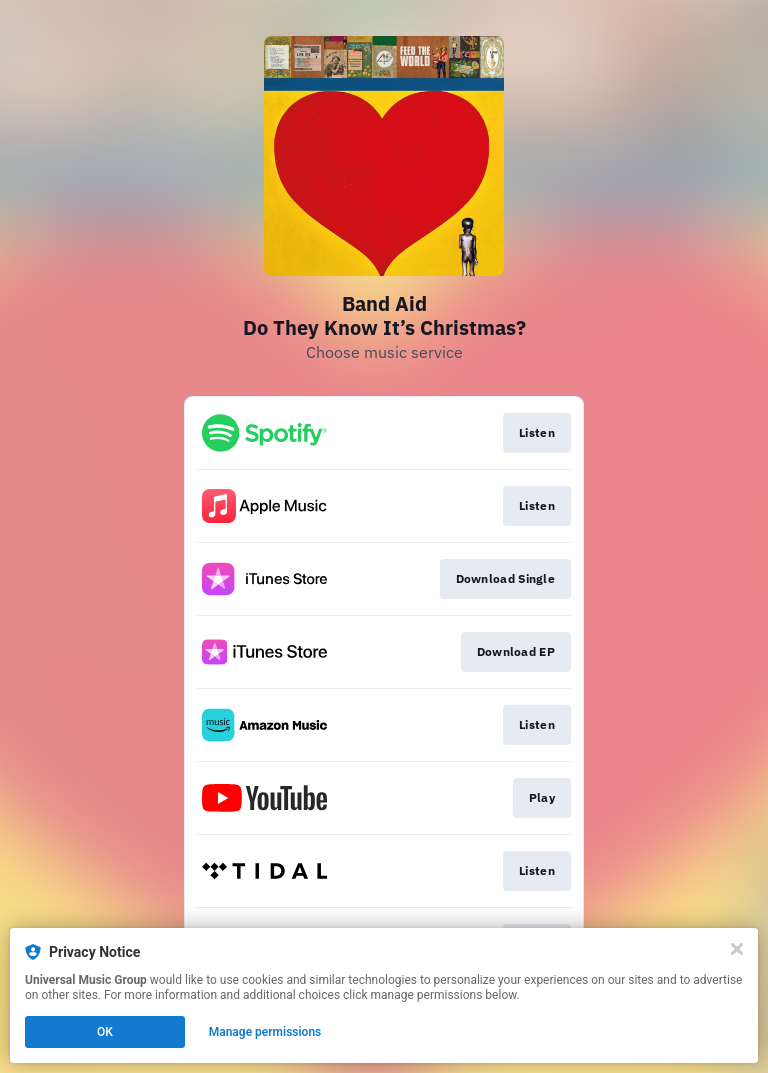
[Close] (737, 949)
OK (105, 1032)
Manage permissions (265, 1032)
